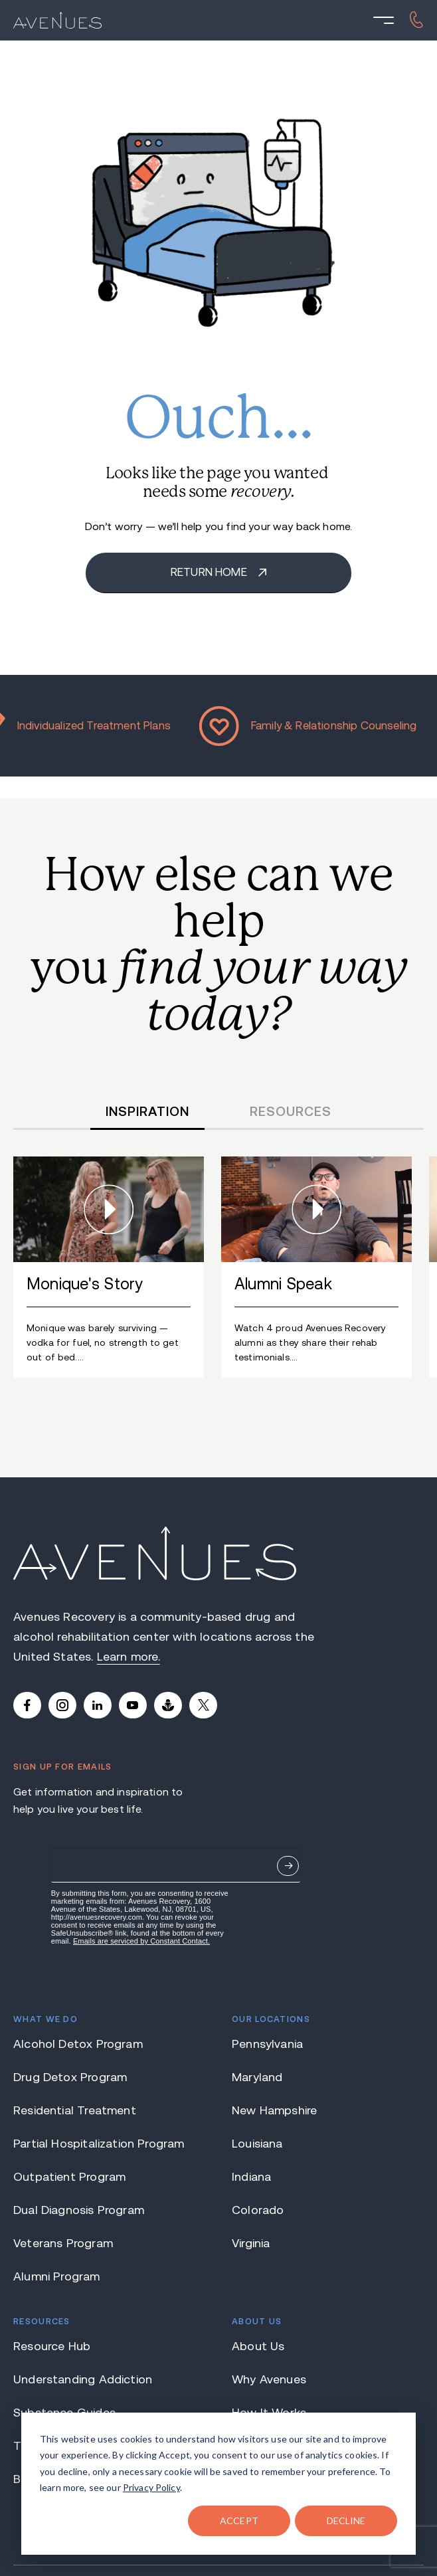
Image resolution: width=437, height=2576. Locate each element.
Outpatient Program (69, 2176)
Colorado (258, 2210)
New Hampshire (274, 2110)
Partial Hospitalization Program (99, 2143)
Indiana (251, 2176)
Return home (210, 572)
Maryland (257, 2077)
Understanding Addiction (82, 2379)
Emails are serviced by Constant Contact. (141, 1941)
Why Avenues (269, 2379)
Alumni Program (56, 2276)
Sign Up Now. (288, 1866)
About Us (258, 2346)
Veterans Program (63, 2243)
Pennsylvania (267, 2044)
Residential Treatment (74, 2110)
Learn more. (128, 1656)
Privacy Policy (151, 2487)
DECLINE (346, 2520)
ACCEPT (239, 2520)
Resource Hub (51, 2346)
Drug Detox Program (70, 2077)
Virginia (251, 2243)
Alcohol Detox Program (78, 2044)
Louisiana (257, 2143)
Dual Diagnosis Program (78, 2210)
